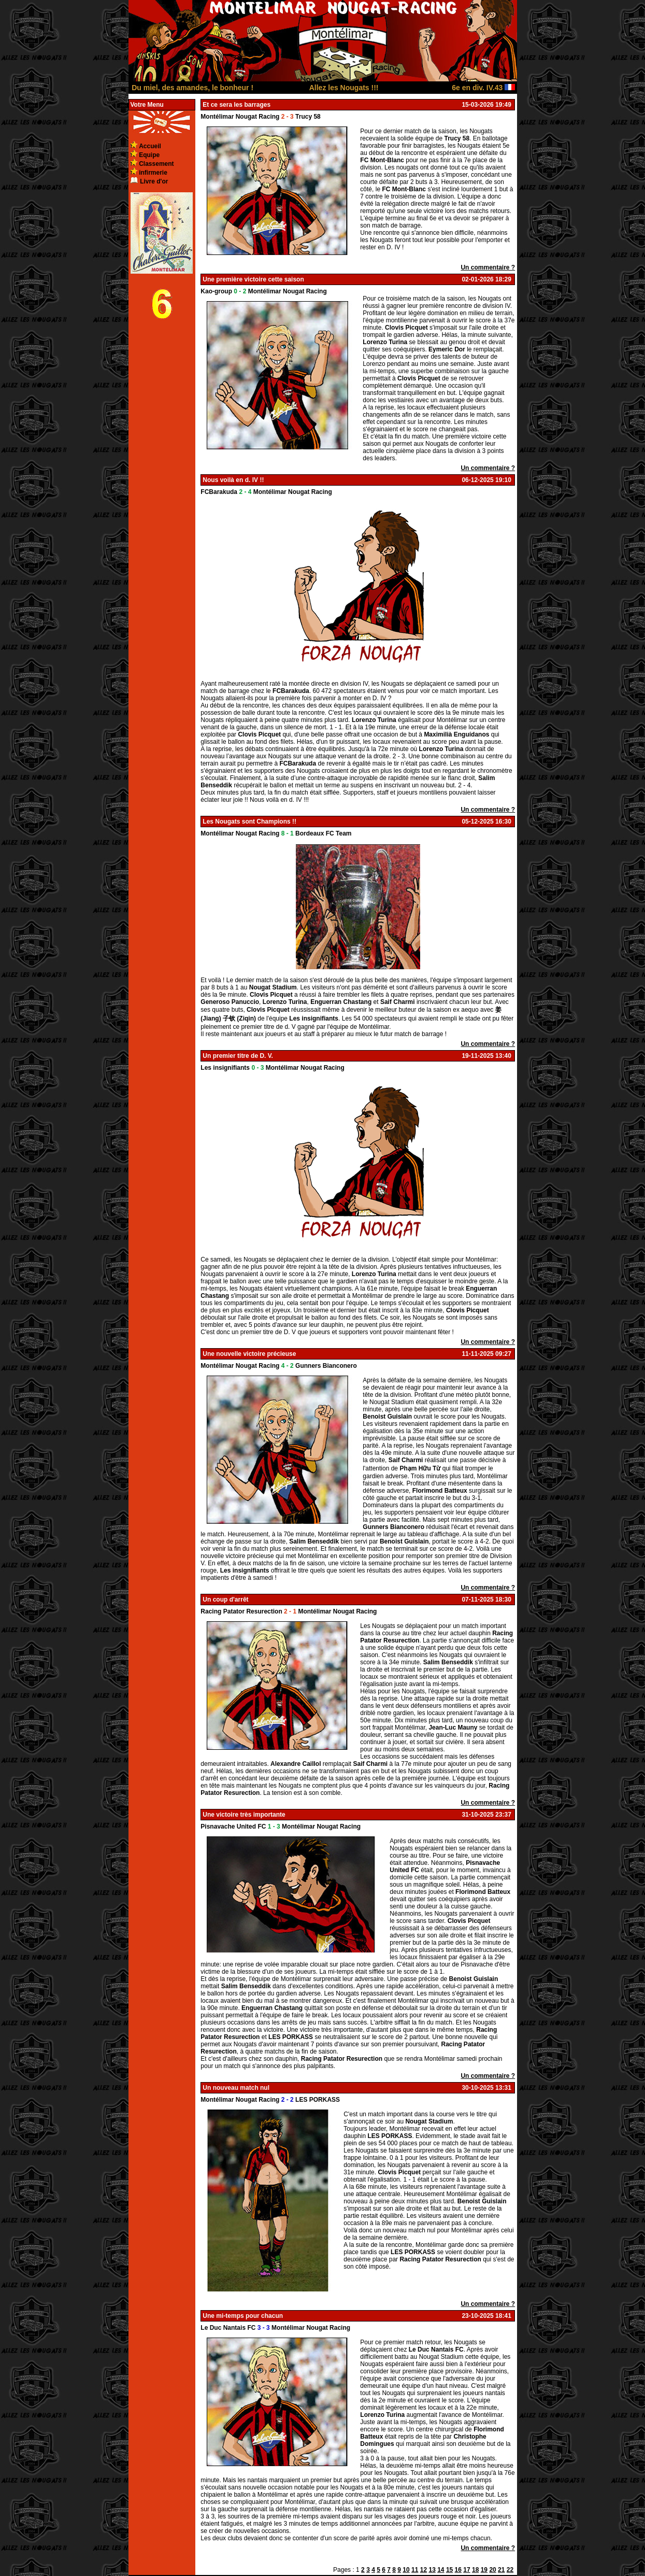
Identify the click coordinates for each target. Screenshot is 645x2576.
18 (475, 2569)
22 (510, 2569)
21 (501, 2569)
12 (423, 2569)
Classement (156, 163)
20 (492, 2569)
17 (466, 2569)
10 (406, 2569)
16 (458, 2569)
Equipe (149, 155)
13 (431, 2569)
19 (484, 2569)
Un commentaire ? (488, 267)
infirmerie (153, 172)
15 (449, 2569)
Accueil (150, 146)
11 (414, 2569)
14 (440, 2569)
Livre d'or (154, 181)
